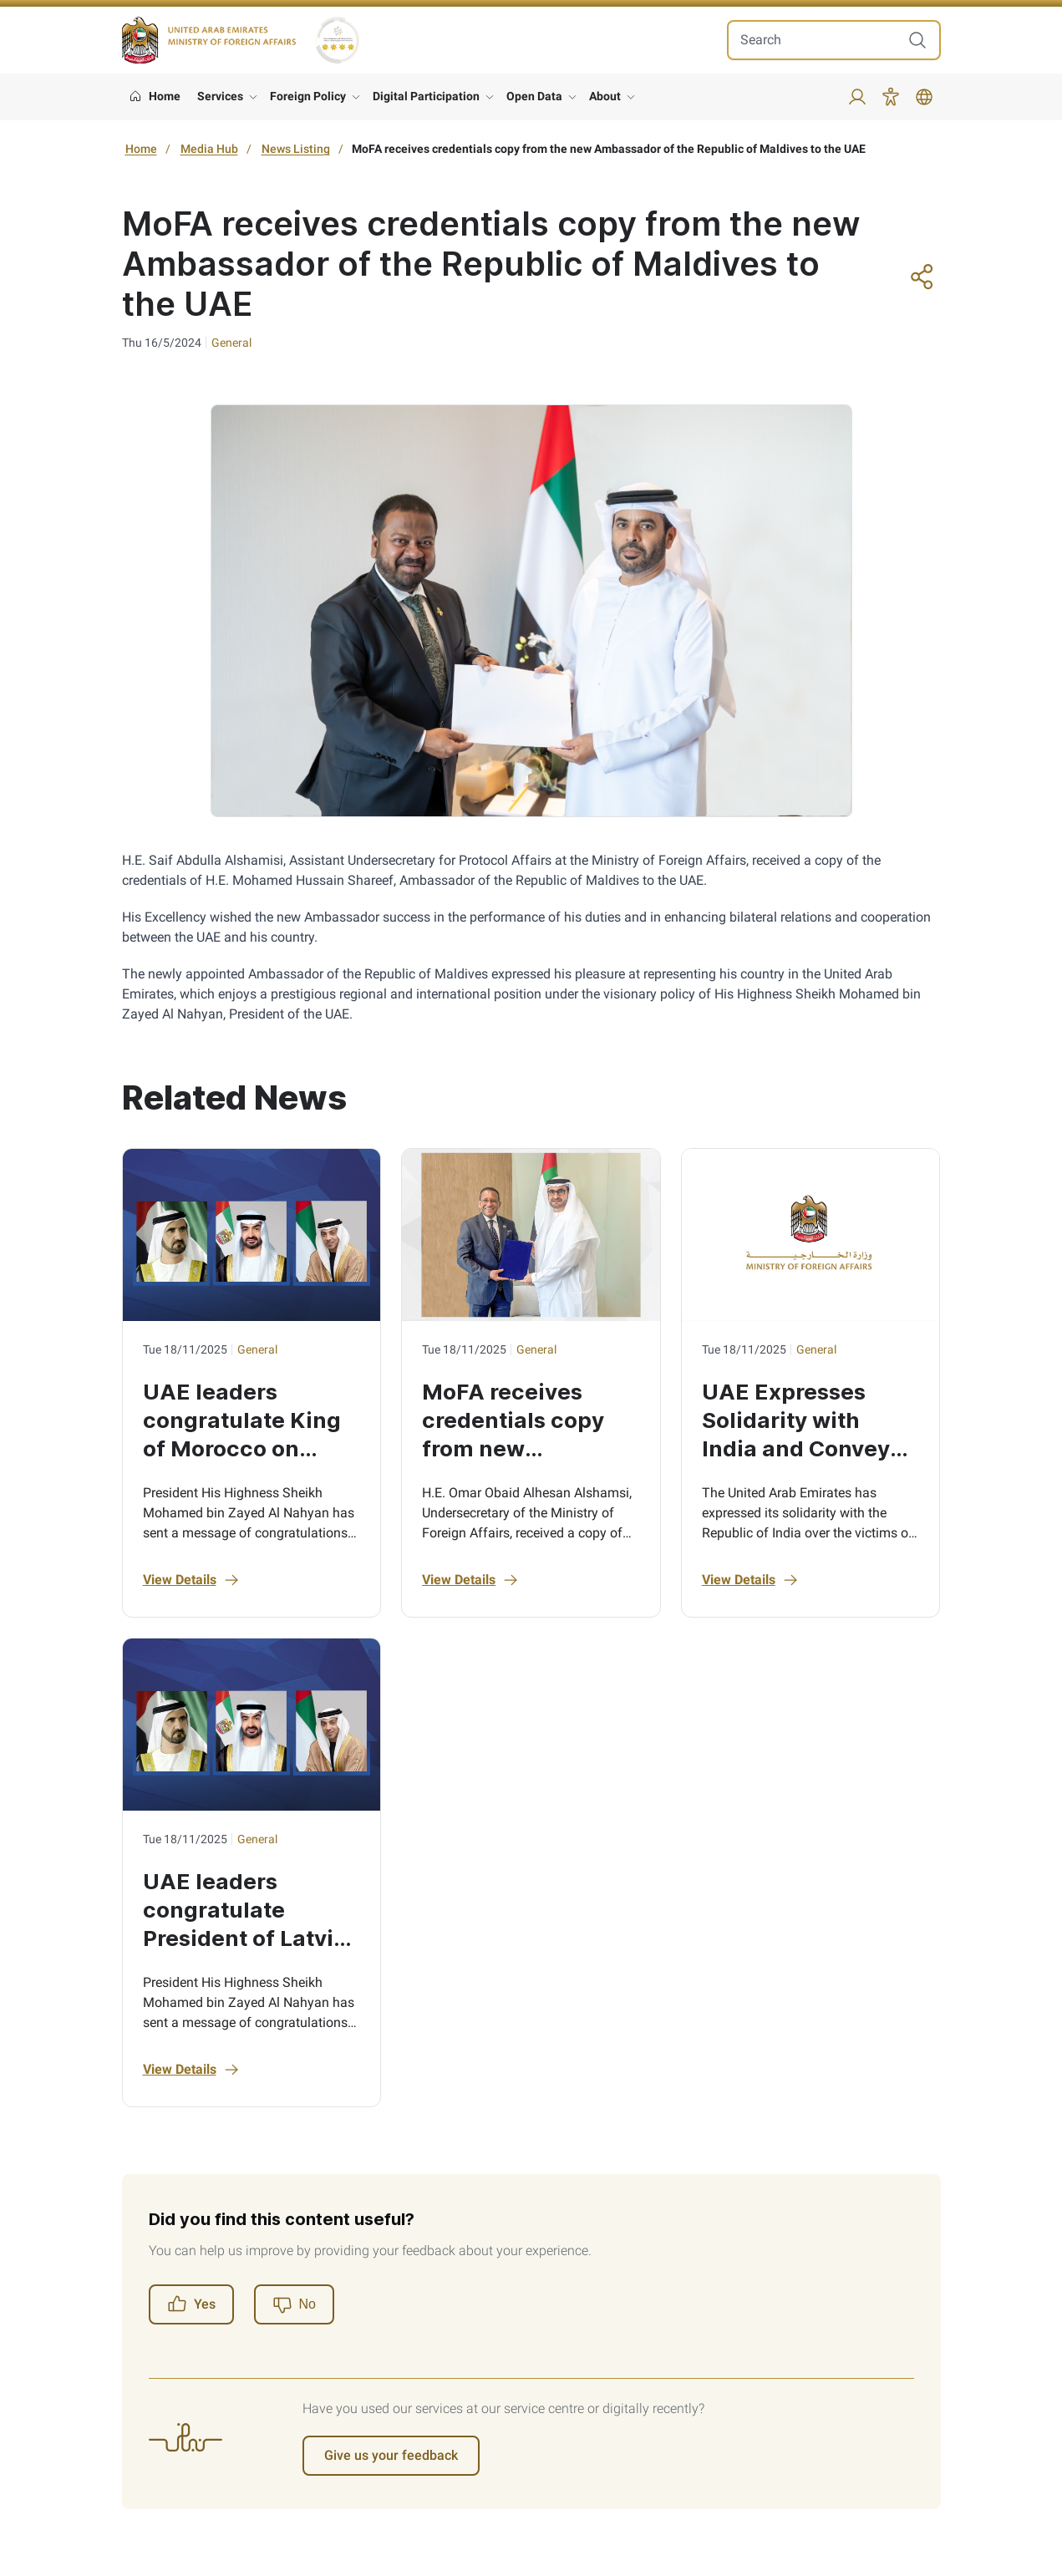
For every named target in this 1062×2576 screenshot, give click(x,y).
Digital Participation (426, 96)
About (605, 96)
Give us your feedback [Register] (391, 2455)
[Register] (294, 2304)
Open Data (534, 96)
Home (141, 148)
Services (220, 96)
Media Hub (209, 148)
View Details (191, 1580)
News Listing (296, 148)
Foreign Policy (308, 96)
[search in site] (817, 40)
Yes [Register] (191, 2304)
